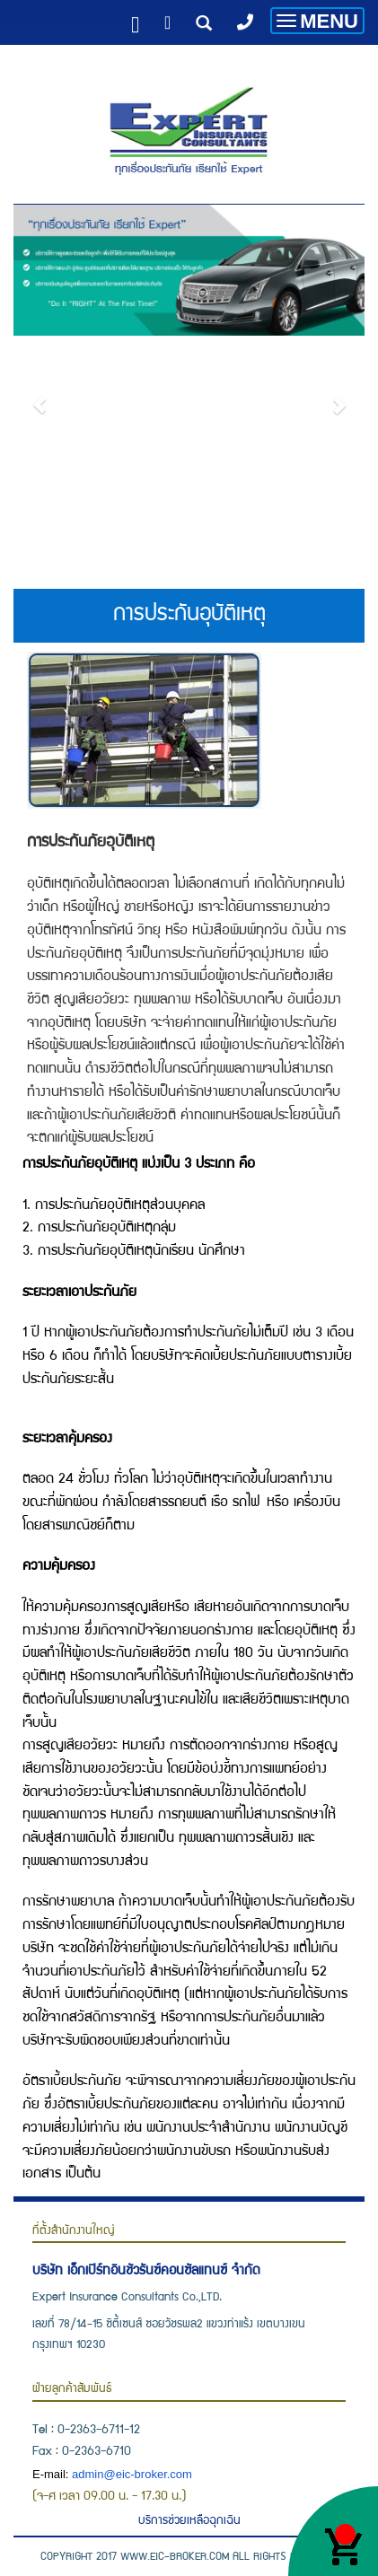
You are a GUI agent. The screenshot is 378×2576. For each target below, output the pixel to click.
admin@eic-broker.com (132, 2474)
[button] (39, 396)
